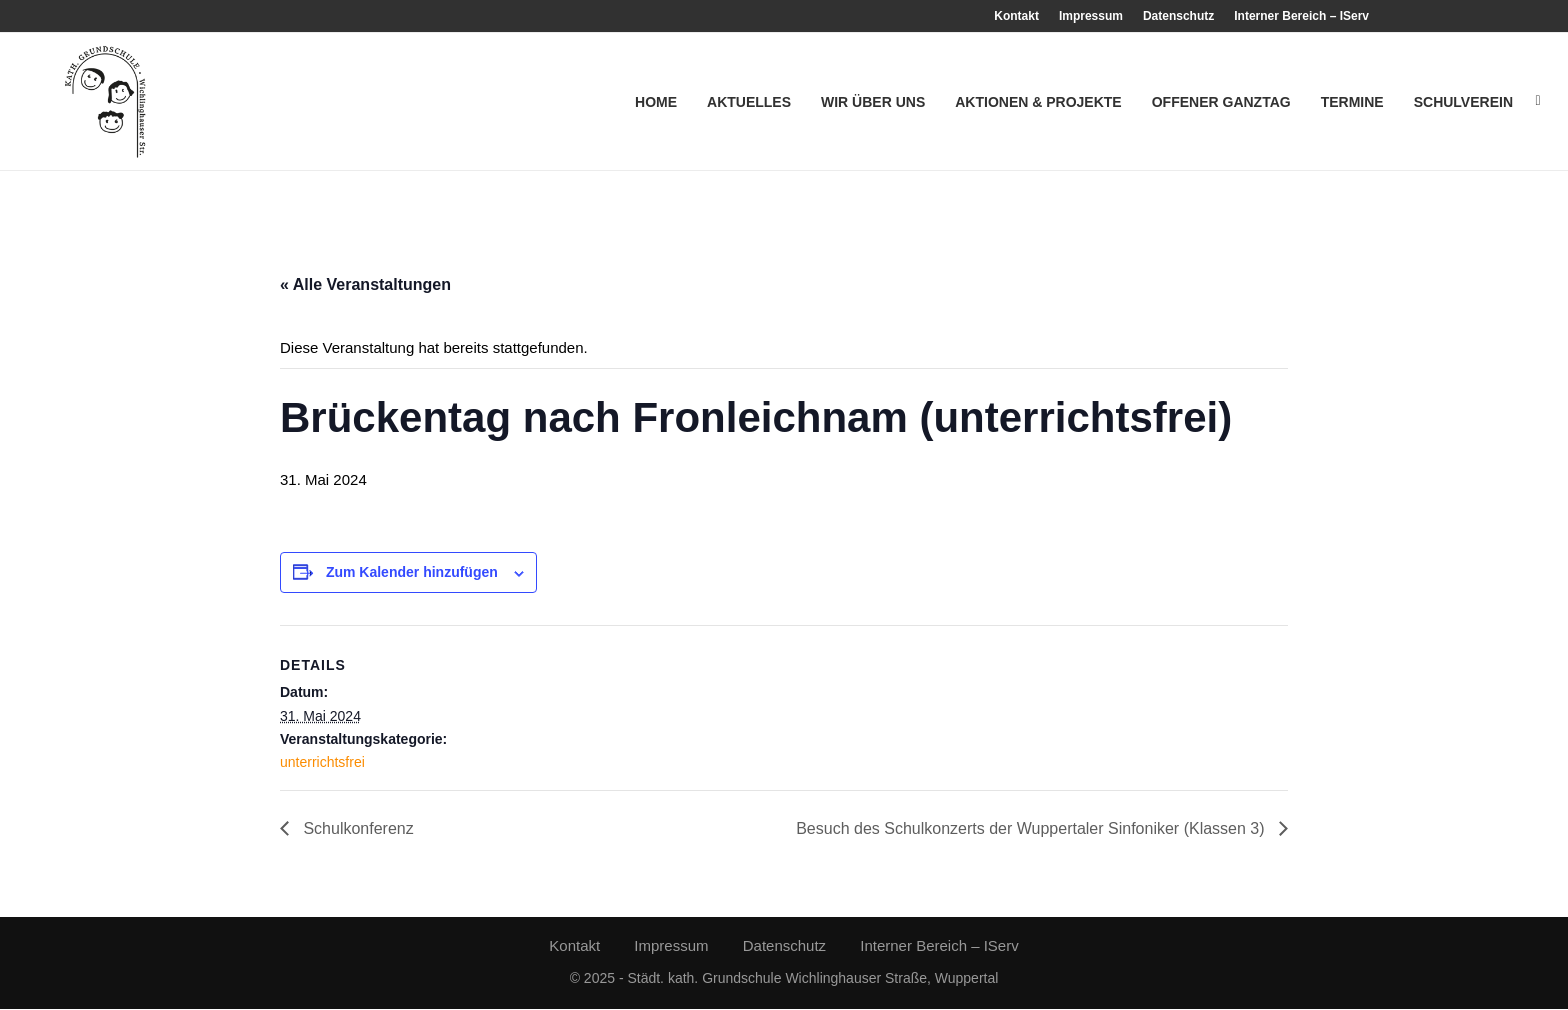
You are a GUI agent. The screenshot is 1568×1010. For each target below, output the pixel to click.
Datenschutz (1178, 16)
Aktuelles (749, 102)
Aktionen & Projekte (1038, 102)
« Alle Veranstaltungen (365, 285)
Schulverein (1463, 102)
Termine (1352, 102)
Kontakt (1016, 16)
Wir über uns (873, 102)
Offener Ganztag (1221, 102)
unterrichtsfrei (322, 764)
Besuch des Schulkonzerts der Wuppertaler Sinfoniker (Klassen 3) (1032, 829)
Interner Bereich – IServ (1301, 16)
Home (656, 102)
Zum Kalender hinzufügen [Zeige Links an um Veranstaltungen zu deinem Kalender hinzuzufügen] (412, 574)
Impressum (1091, 16)
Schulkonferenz (356, 829)
